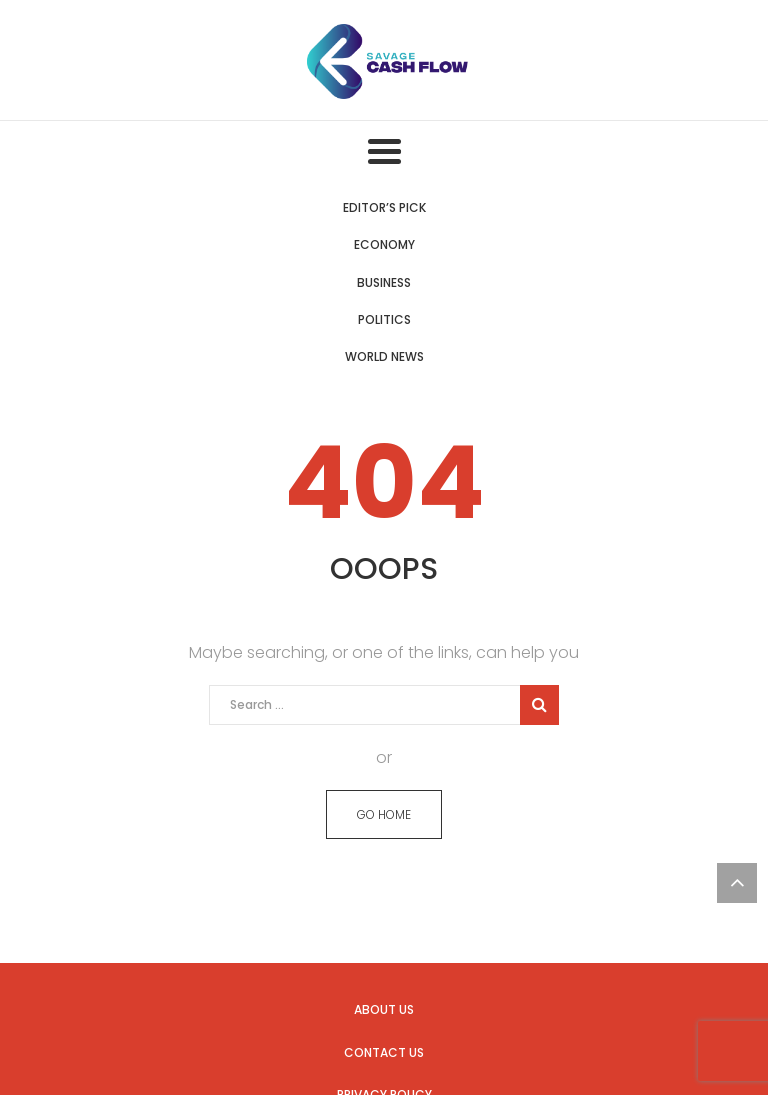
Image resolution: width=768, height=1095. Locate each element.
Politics (384, 319)
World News (384, 356)
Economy (384, 244)
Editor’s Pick (384, 207)
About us (384, 1009)
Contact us (384, 1052)
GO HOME (384, 814)
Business (384, 282)
